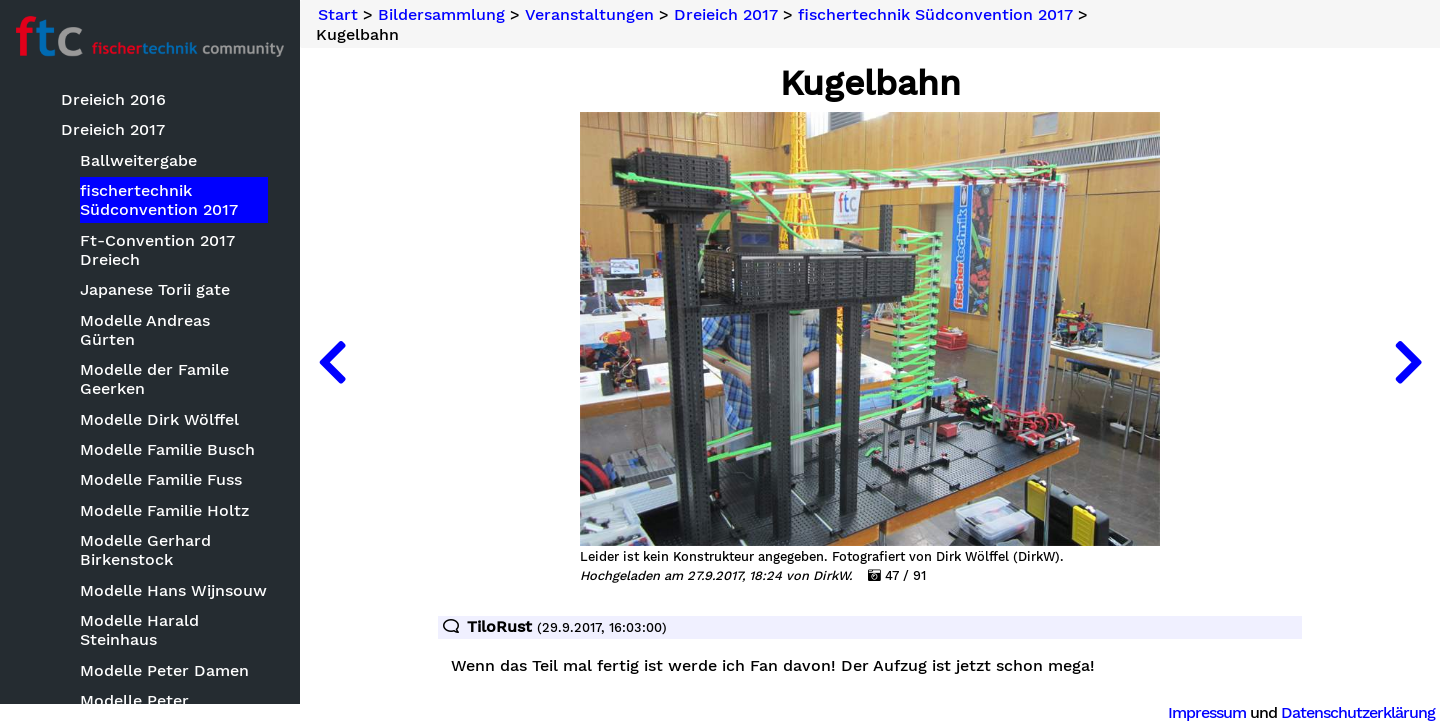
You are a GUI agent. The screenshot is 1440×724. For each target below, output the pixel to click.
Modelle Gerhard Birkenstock (145, 550)
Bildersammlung (441, 15)
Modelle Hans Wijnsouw (173, 590)
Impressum (1207, 712)
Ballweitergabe (138, 160)
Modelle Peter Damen (164, 670)
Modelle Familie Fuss (161, 479)
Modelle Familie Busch (167, 449)
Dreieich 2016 (113, 99)
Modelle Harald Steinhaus (139, 630)
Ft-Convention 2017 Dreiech (157, 250)
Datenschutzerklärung (1358, 712)
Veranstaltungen (589, 15)
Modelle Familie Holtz (164, 510)
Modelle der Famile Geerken (154, 379)
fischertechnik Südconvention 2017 (159, 200)
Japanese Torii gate (155, 289)
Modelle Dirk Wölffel (159, 419)
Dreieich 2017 (113, 129)
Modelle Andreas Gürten (145, 330)
